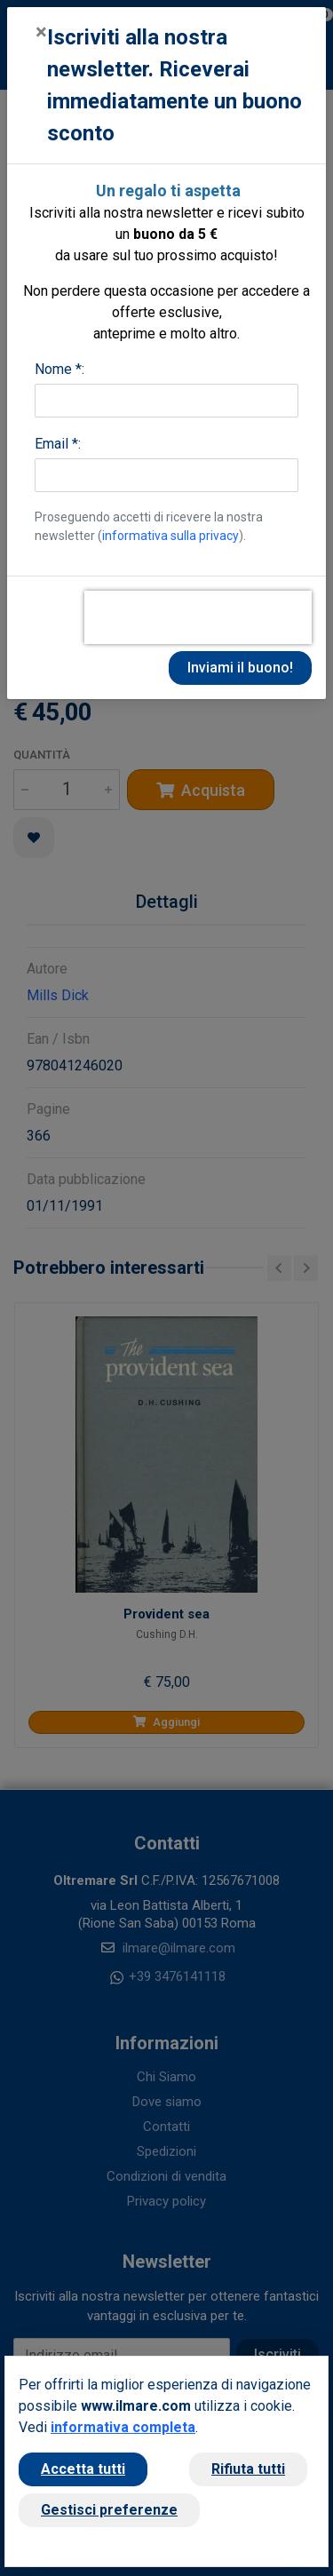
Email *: (58, 443)
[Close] (41, 32)
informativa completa (123, 2427)
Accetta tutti (83, 2469)
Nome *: (59, 369)
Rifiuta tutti (248, 2469)
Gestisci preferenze (109, 2509)
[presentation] (198, 617)
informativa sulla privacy (170, 536)
